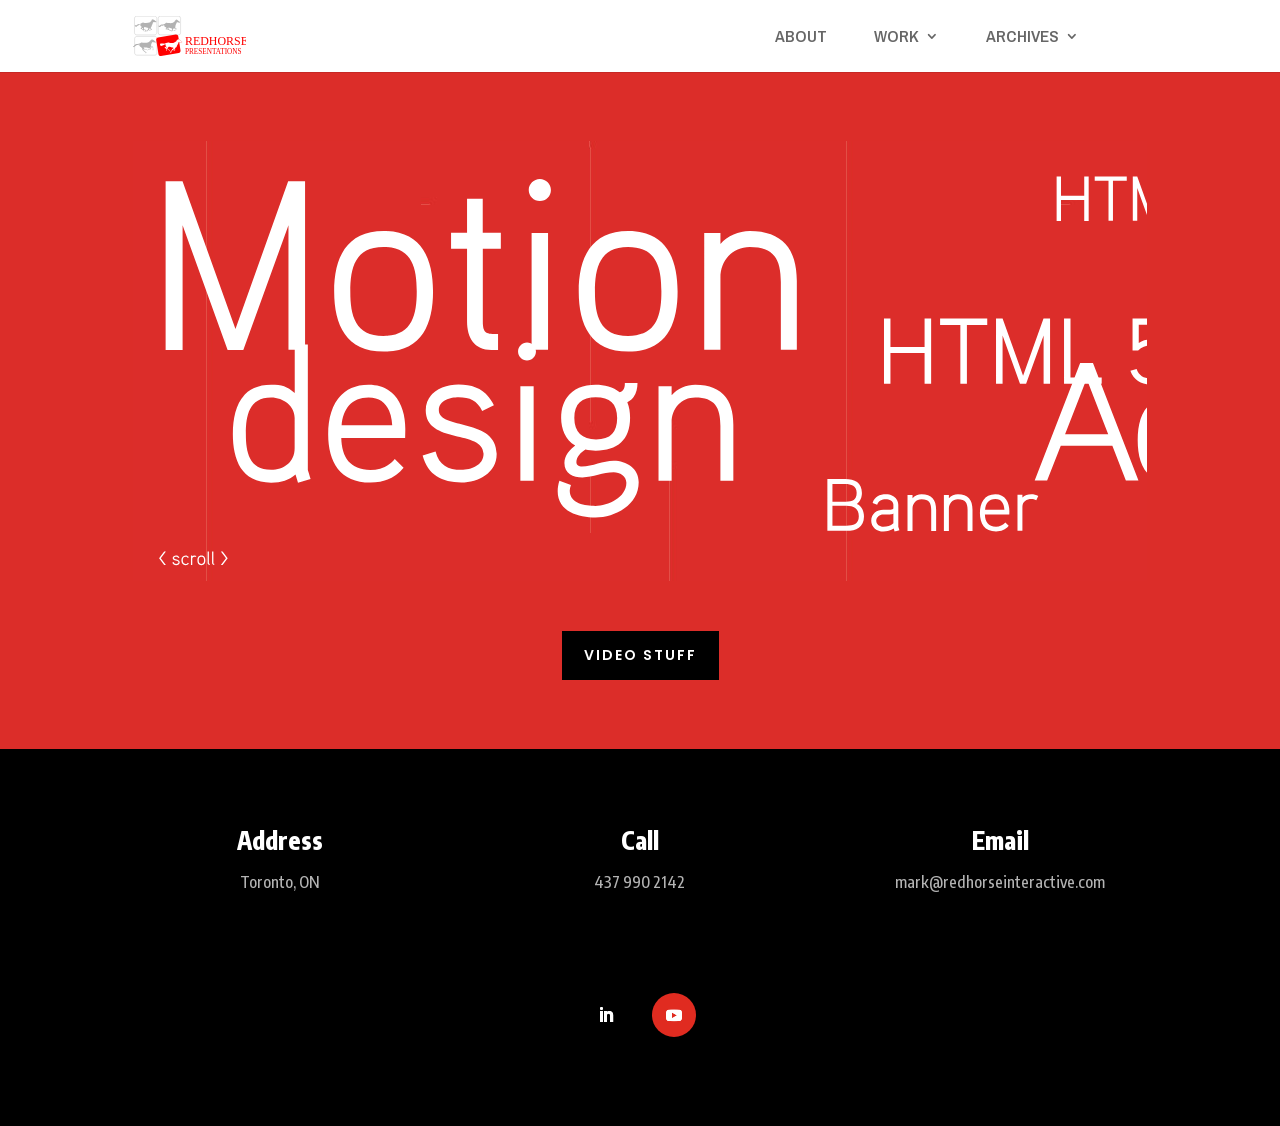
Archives (1022, 38)
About (801, 38)
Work (896, 38)
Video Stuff (640, 655)
